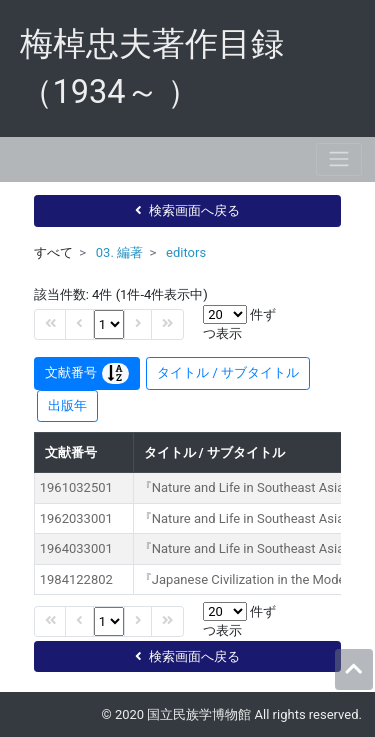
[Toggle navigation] (339, 159)
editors (186, 252)
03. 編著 (119, 252)
